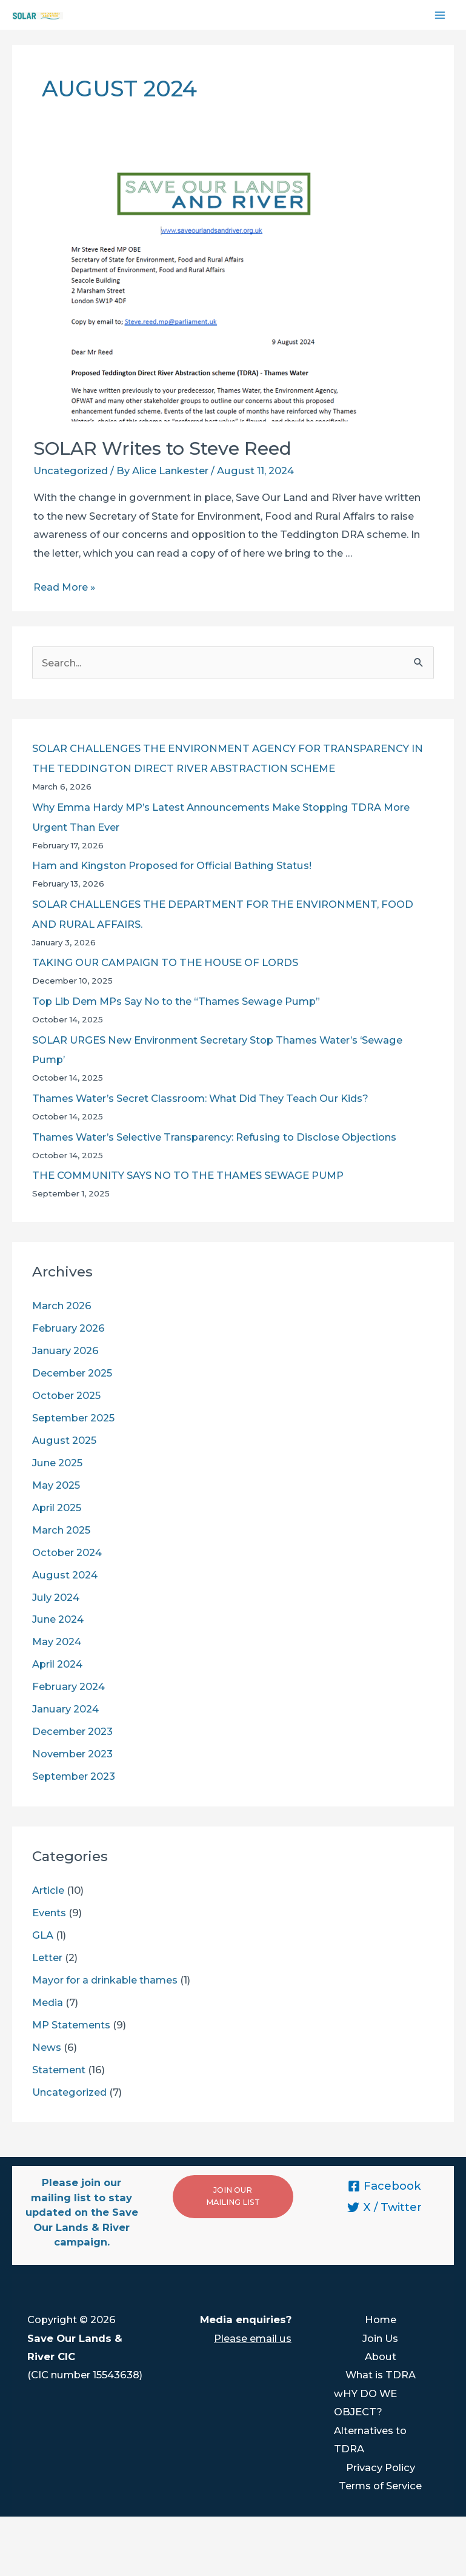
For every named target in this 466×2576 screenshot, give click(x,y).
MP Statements (71, 2025)
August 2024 (65, 1575)
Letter (47, 1957)
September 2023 (73, 1776)
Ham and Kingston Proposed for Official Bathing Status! (171, 865)
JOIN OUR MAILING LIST (233, 2196)
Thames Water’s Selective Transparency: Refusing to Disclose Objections (214, 1137)
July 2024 (55, 1597)
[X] (384, 2207)
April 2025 (56, 1507)
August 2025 (64, 1440)
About (380, 2356)
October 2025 (66, 1395)
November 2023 (72, 1754)
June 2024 (58, 1619)
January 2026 (65, 1350)
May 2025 (56, 1485)
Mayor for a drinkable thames (105, 1980)
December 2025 (72, 1373)
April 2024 (57, 1664)
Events (49, 1913)
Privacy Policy (380, 2467)
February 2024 (68, 1686)
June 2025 (57, 1463)
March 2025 (61, 1530)
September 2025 (73, 1418)
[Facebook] (384, 2186)
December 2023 (72, 1731)
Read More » (64, 587)
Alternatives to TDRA (370, 2439)
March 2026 (62, 1306)
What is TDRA (380, 2375)
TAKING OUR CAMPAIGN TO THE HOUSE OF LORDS (165, 962)
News (46, 2047)
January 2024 (65, 1709)
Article (48, 1890)
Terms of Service (380, 2486)
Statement (58, 2070)
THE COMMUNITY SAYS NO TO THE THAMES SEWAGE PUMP (188, 1175)
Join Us (380, 2338)
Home (380, 2319)
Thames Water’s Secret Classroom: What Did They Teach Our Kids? (200, 1098)
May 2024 (56, 1641)
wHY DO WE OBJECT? (365, 2402)
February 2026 (68, 1328)
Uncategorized (70, 471)
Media (47, 2002)
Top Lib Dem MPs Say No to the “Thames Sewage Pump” (176, 1001)
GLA (42, 1935)
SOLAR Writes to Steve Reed (162, 448)
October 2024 (67, 1552)
